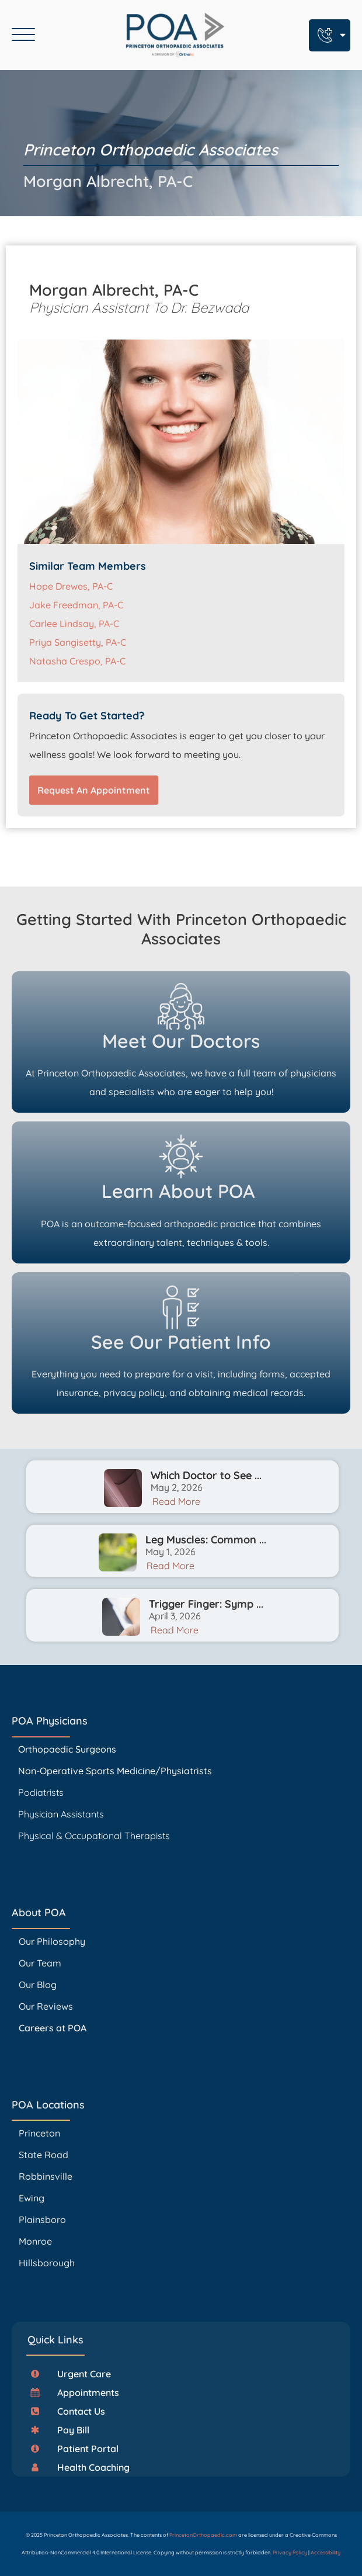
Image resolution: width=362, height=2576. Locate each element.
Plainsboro (43, 2219)
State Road (43, 2154)
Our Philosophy (52, 1941)
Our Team (40, 1963)
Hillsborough (47, 2263)
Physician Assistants (62, 1814)
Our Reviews (46, 2006)
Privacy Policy (290, 2552)
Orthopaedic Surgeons (67, 1749)
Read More (176, 1501)
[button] (75, 2373)
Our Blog (38, 1984)
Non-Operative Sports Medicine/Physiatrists (115, 1771)
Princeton (39, 2133)
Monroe (35, 2241)
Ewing (31, 2198)
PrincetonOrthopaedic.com (203, 2535)
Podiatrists (41, 1792)
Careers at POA (52, 2028)
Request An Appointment (93, 790)
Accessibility (325, 2552)
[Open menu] (23, 35)
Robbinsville (45, 2176)
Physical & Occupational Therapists (94, 1835)
